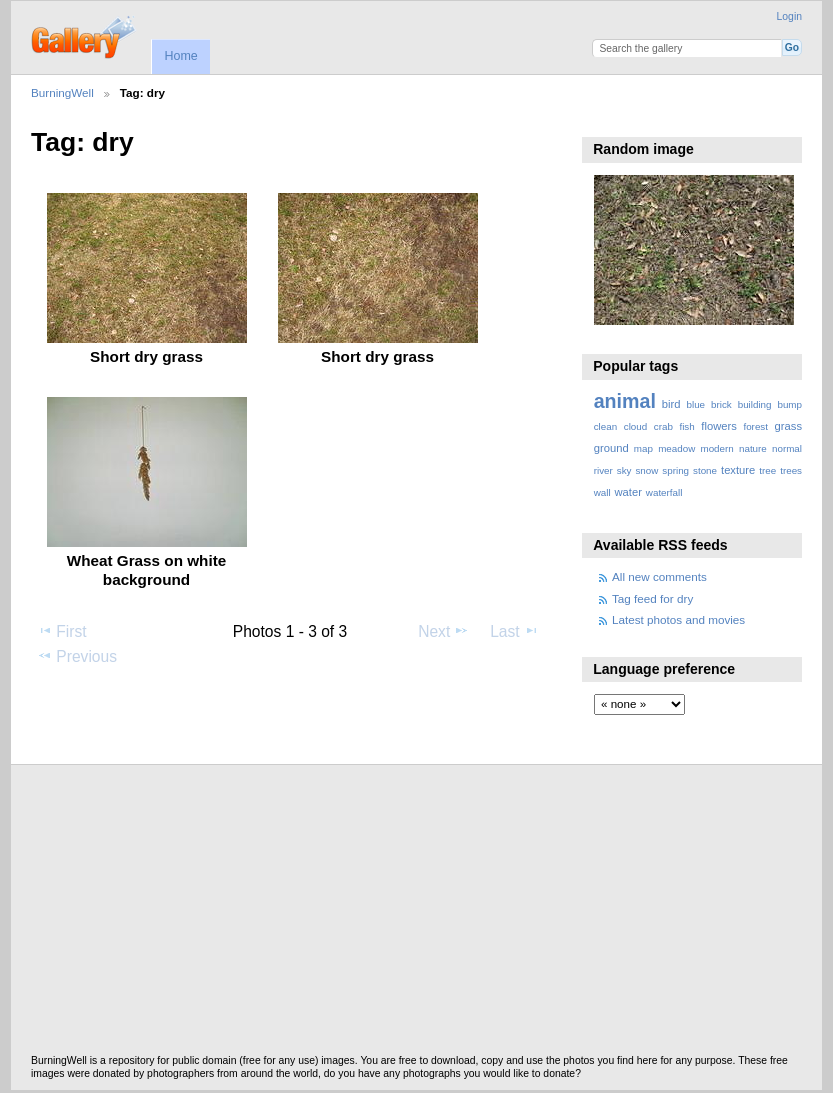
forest (755, 426)
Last (514, 631)
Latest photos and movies (678, 619)
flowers (719, 426)
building (755, 404)
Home (180, 56)
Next (443, 631)
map (643, 448)
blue (696, 404)
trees (791, 470)
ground (611, 448)
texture (738, 470)
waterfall (664, 492)
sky (624, 470)
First (61, 631)
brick (721, 404)
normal (787, 448)
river (603, 470)
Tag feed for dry (652, 598)
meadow (676, 448)
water (628, 492)
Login (789, 16)
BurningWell (62, 92)
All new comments (659, 576)
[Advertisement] (416, 915)
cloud (635, 426)
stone (705, 470)
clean (605, 426)
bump (789, 404)
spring (675, 470)
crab (663, 426)
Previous (77, 656)
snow (646, 470)
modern (716, 448)
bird (671, 404)
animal (625, 401)
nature (753, 448)
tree (767, 470)
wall (602, 492)
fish (686, 426)
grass (788, 426)
